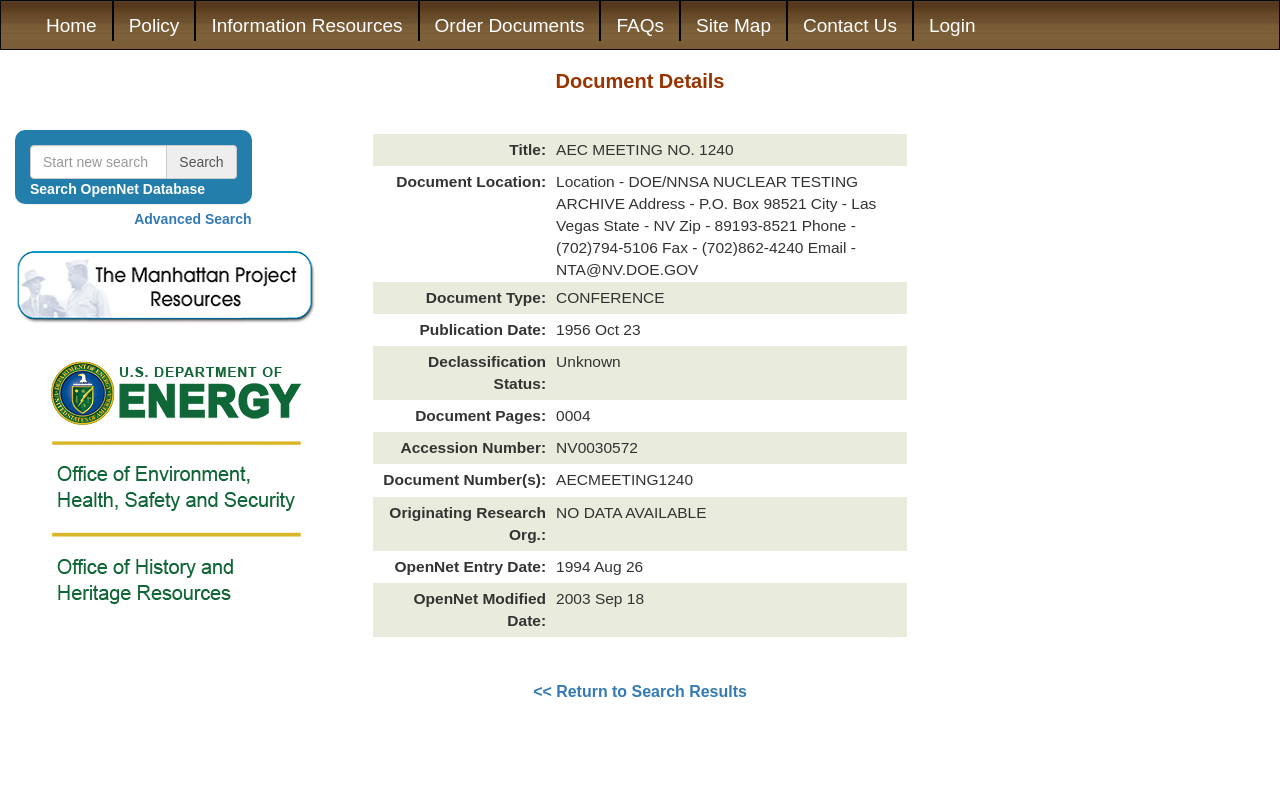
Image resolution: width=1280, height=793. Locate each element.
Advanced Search (193, 219)
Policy (154, 25)
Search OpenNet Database (117, 189)
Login (952, 25)
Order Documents (510, 25)
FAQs (640, 25)
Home (71, 25)
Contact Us (850, 25)
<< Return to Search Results (640, 691)
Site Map (733, 25)
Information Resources (306, 25)
